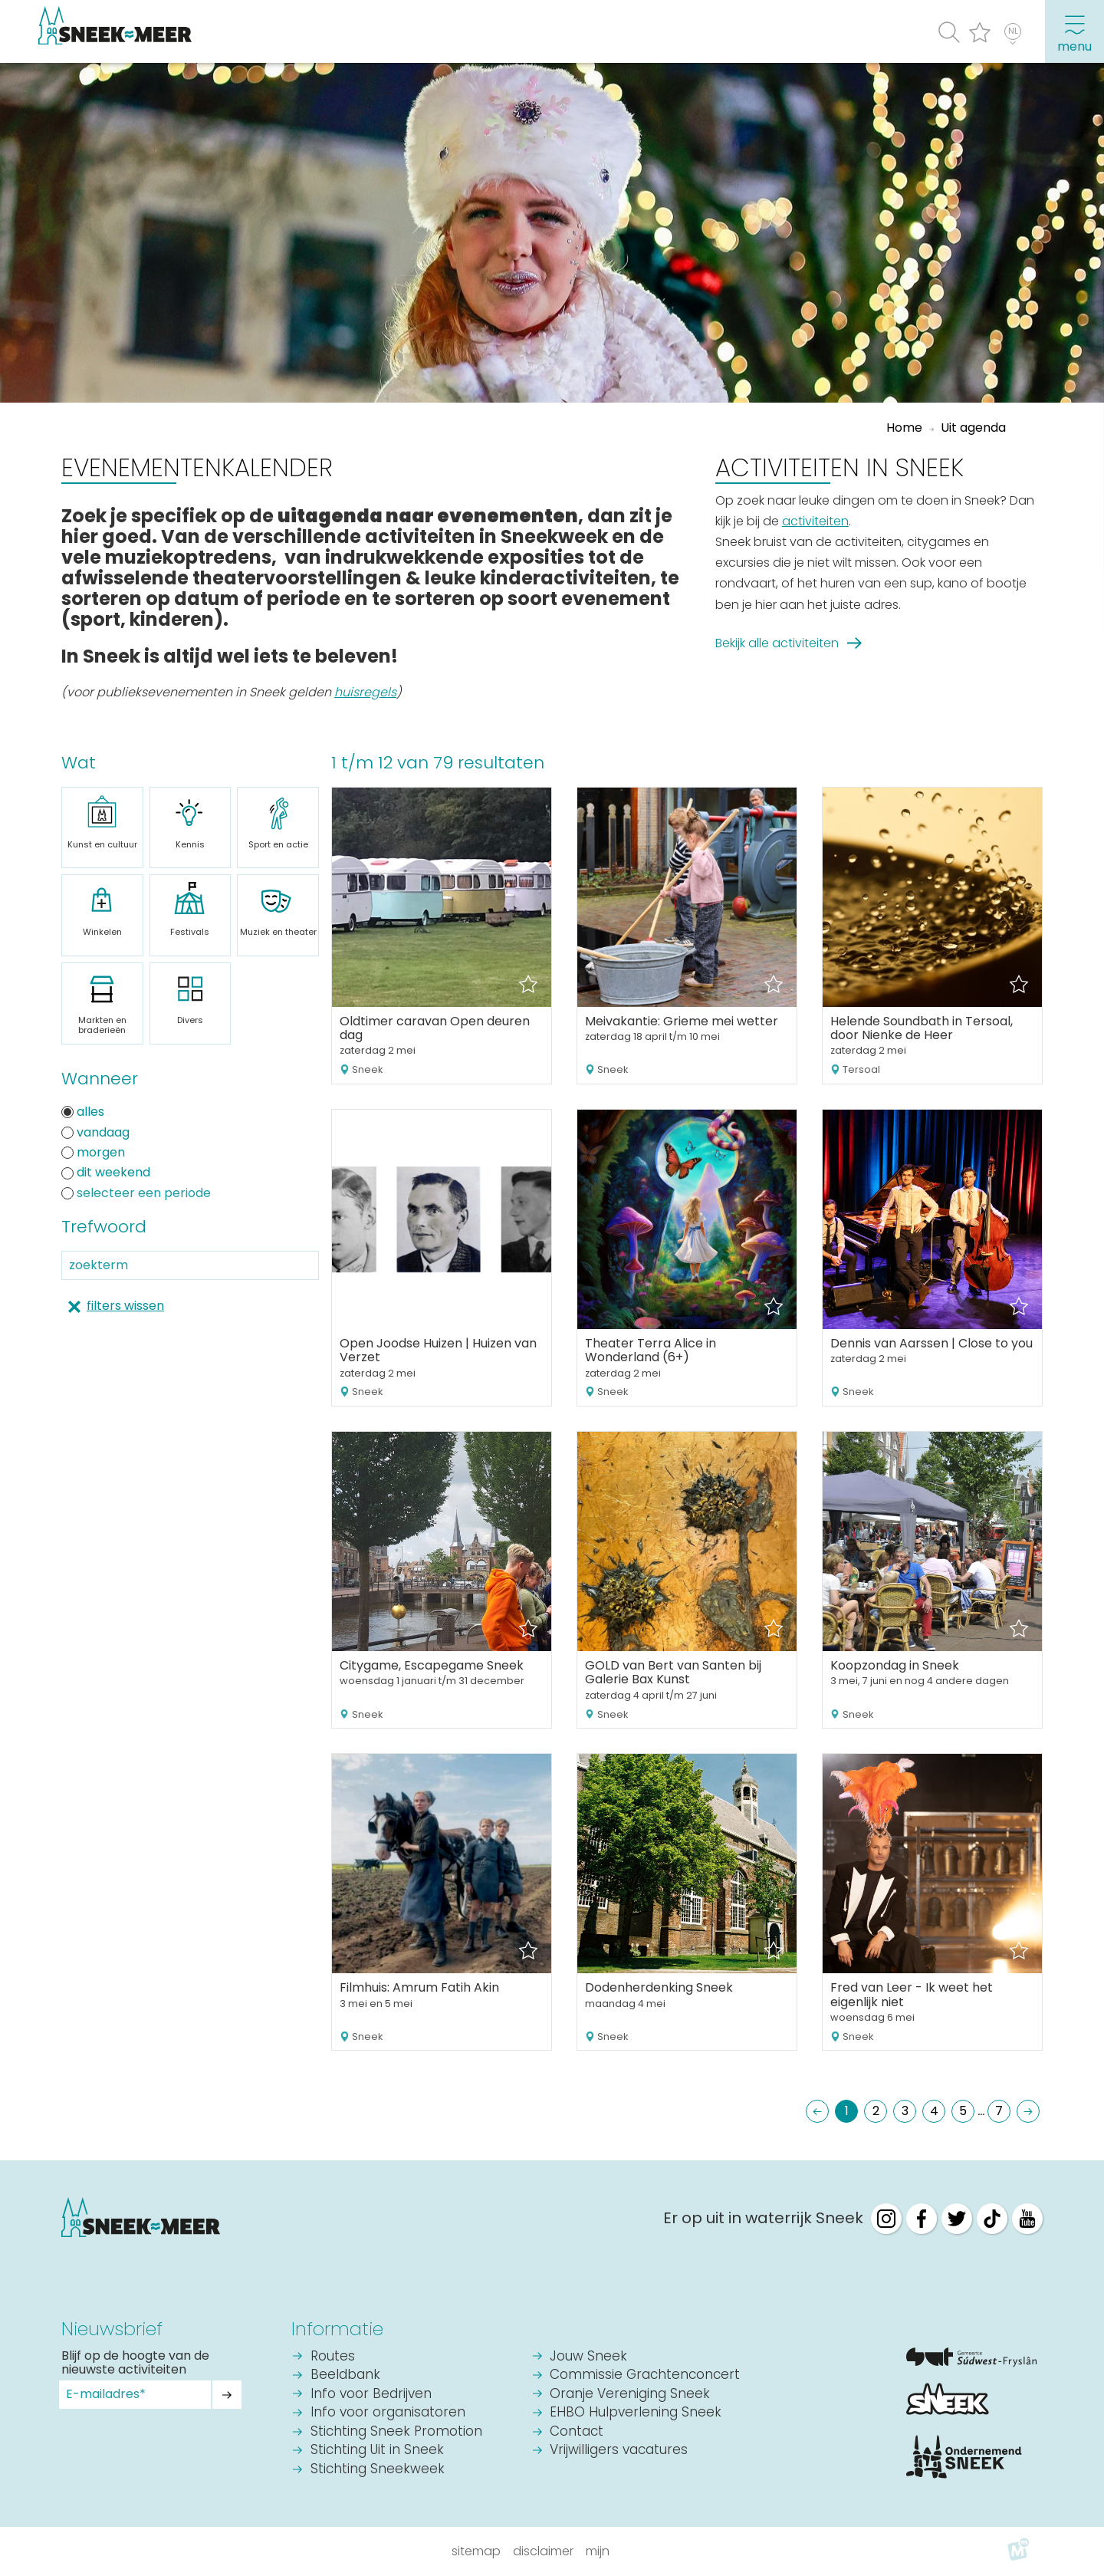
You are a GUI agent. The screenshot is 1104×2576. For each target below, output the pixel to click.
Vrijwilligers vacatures (619, 2451)
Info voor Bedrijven (371, 2395)
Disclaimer (543, 2551)
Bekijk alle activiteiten (777, 643)
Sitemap (476, 2551)
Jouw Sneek (588, 2357)
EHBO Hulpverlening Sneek (635, 2413)
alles (82, 1112)
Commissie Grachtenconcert (645, 2375)
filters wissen (125, 1305)
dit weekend (105, 1172)
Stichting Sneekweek (377, 2470)
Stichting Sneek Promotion (396, 2432)
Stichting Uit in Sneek (377, 2451)
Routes (332, 2357)
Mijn (598, 2551)
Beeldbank (345, 2375)
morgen (93, 1153)
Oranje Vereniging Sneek (630, 2395)
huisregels (365, 692)
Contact (576, 2432)
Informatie (337, 2328)
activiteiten (815, 521)
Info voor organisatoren (387, 2413)
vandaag (95, 1133)
